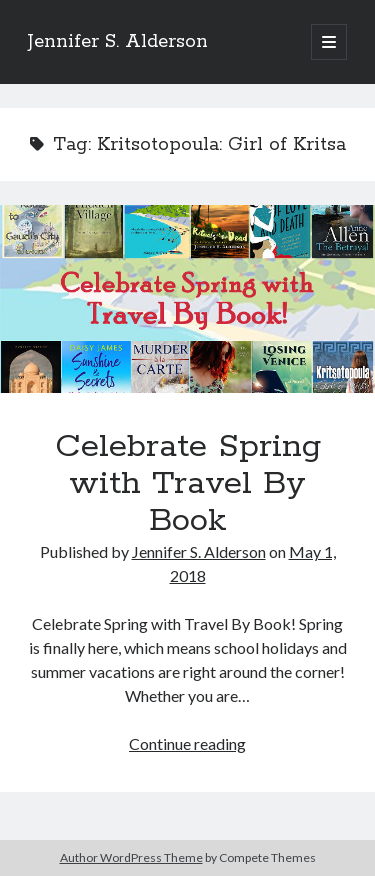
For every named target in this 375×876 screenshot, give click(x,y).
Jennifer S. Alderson (118, 42)
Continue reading (187, 743)
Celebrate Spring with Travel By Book (187, 299)
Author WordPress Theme (131, 857)
